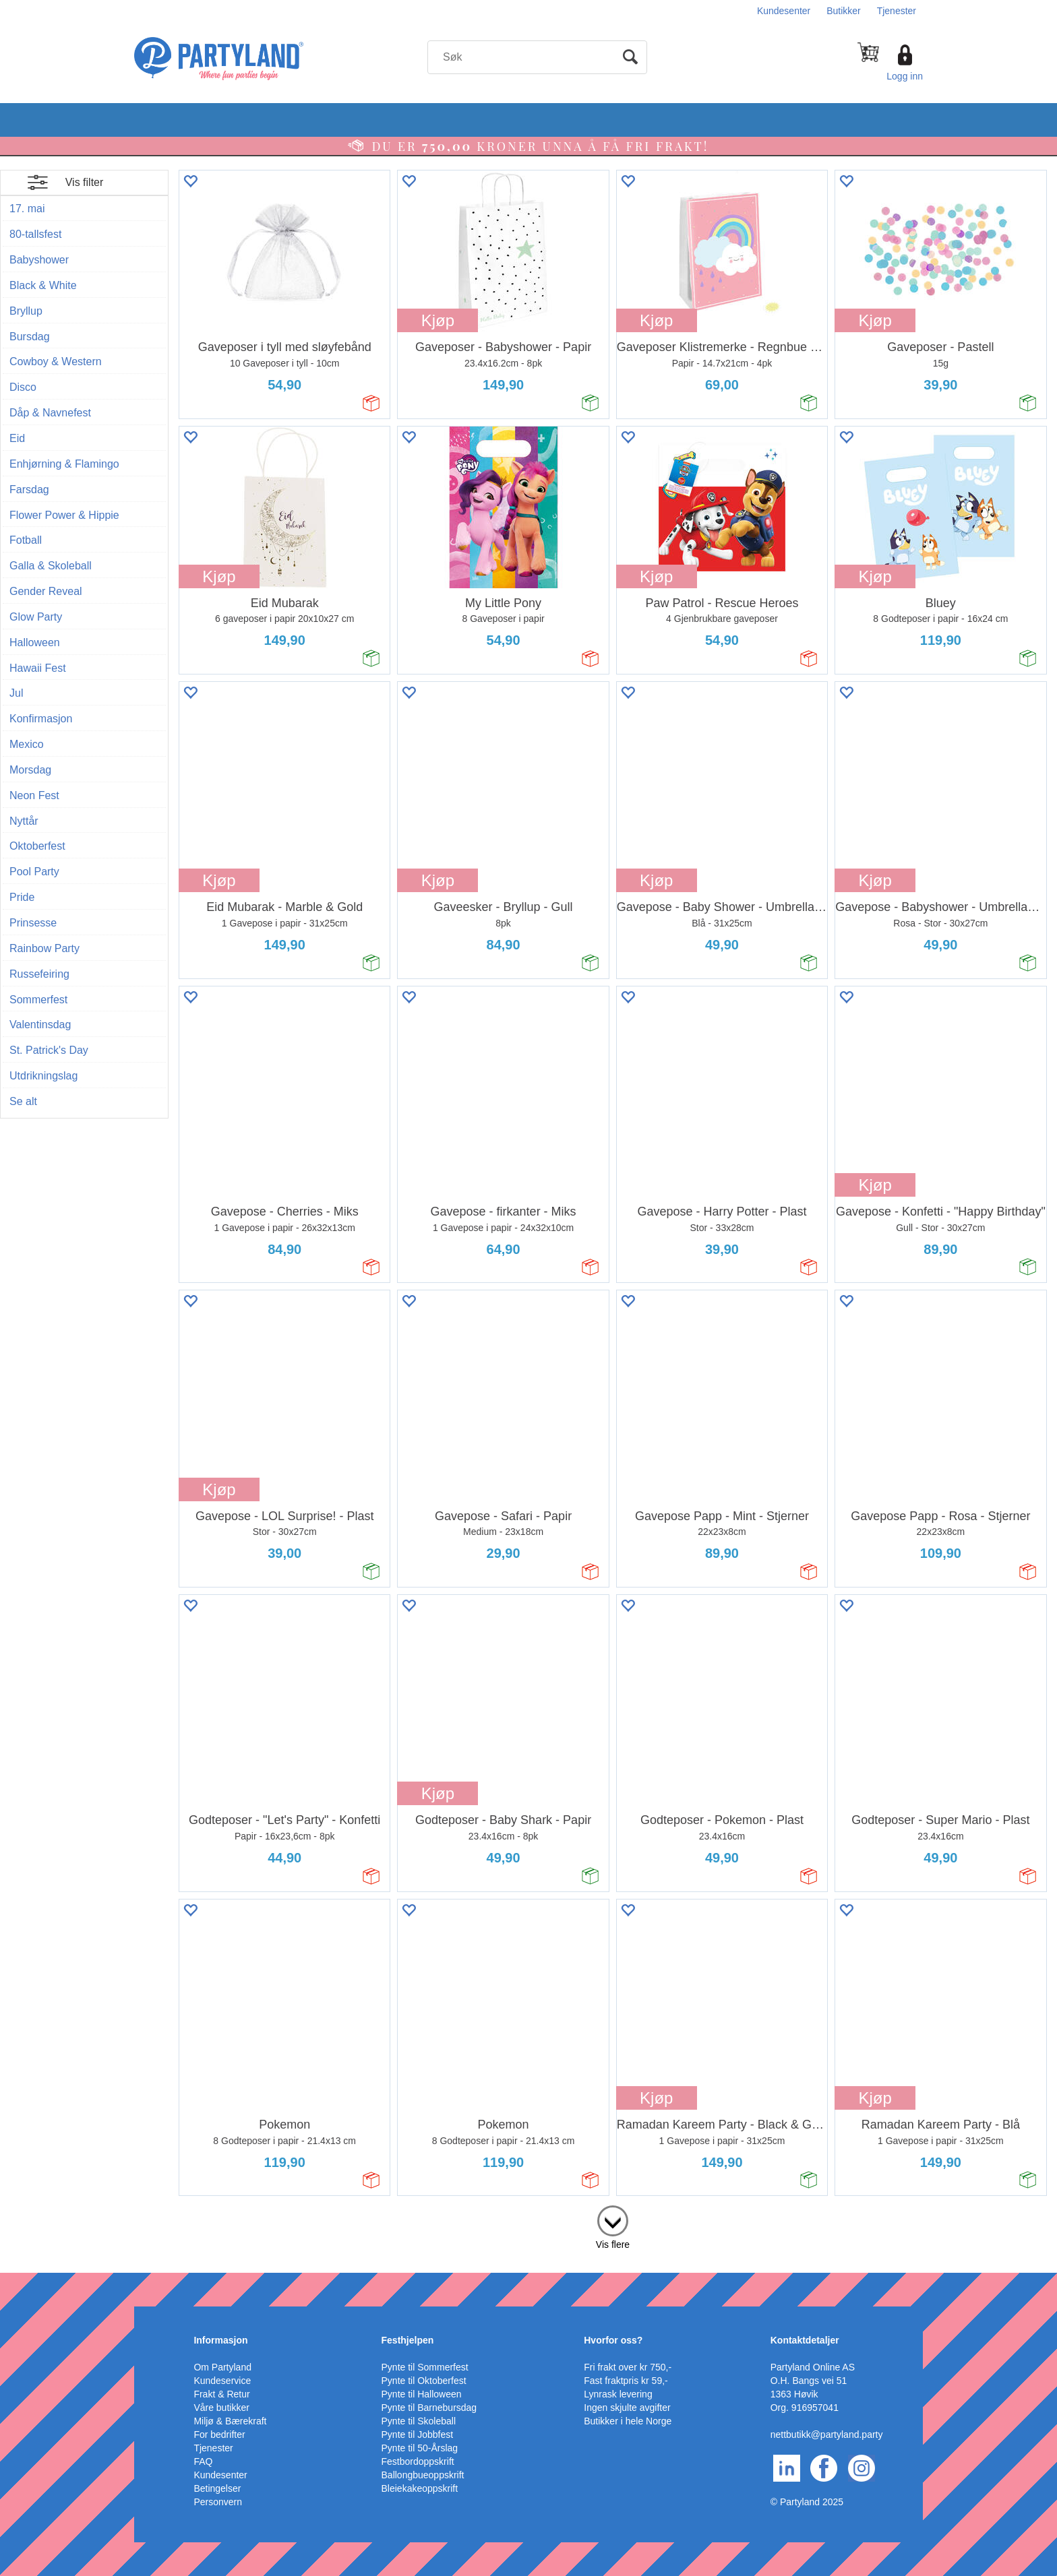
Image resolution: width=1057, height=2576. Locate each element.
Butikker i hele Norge (627, 2421)
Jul (16, 693)
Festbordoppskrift (418, 2461)
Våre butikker (221, 2407)
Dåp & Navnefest (50, 412)
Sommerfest (38, 999)
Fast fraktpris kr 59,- (625, 2380)
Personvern (217, 2501)
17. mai (26, 208)
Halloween (34, 642)
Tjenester (896, 10)
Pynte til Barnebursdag (429, 2407)
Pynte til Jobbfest (418, 2434)
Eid (17, 438)
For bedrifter (219, 2434)
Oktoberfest (37, 846)
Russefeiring (39, 974)
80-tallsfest (35, 234)
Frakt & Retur (221, 2394)
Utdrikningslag (43, 1075)
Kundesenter (783, 10)
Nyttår (23, 821)
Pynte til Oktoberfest (424, 2380)
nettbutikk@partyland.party (827, 2434)
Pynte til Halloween (422, 2394)
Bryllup (25, 311)
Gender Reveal (45, 591)
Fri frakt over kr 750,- (627, 2367)
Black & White (43, 285)
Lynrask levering (618, 2394)
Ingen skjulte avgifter (627, 2407)
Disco (22, 387)
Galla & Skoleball (50, 565)
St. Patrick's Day (48, 1050)
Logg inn (904, 76)
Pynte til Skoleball (419, 2421)
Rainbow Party (44, 948)
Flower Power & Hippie (64, 515)
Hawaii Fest (37, 668)
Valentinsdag (40, 1024)
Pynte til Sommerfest (425, 2367)
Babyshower (39, 259)
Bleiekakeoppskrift (420, 2488)
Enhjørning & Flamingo (64, 464)
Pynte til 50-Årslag (420, 2448)
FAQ (202, 2461)
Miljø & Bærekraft (229, 2421)
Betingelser (217, 2488)
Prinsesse (33, 923)
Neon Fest (34, 795)
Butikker (843, 10)
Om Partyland (222, 2367)
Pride (21, 897)
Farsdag (29, 489)
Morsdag (30, 770)
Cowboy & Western (55, 361)
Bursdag (29, 336)
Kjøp (437, 320)
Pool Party (34, 871)
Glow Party (35, 617)
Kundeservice (222, 2380)
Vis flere (613, 2244)
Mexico (26, 744)
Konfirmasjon (40, 718)
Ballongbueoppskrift (423, 2475)
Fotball (25, 540)
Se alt (23, 1101)
